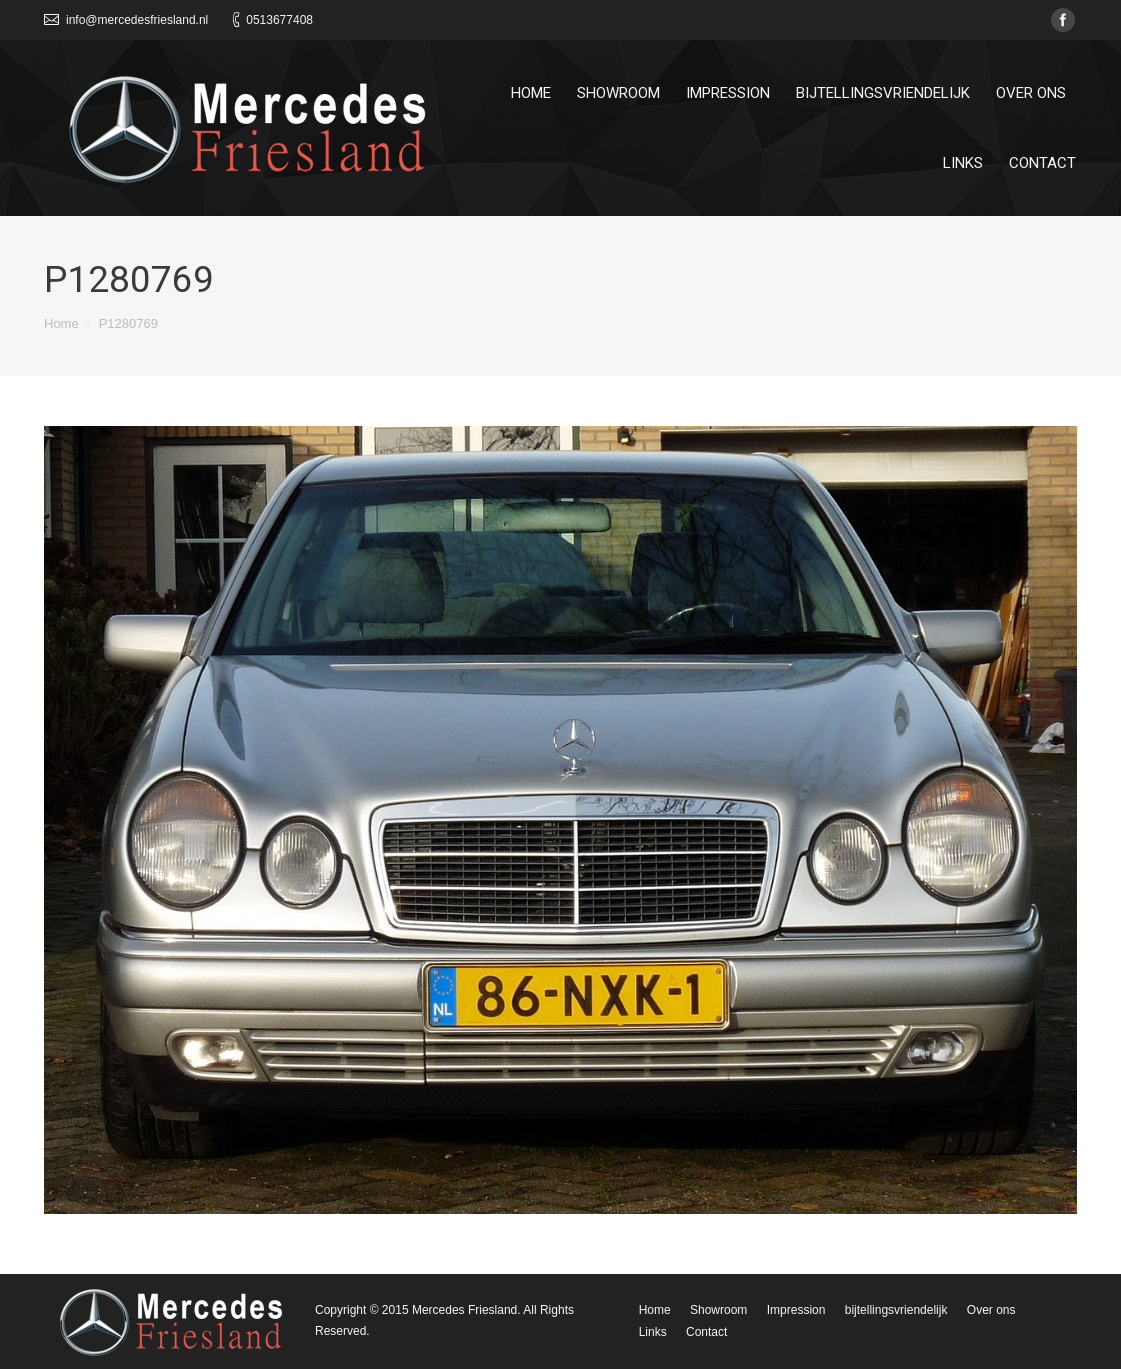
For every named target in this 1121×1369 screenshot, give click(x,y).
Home (61, 323)
